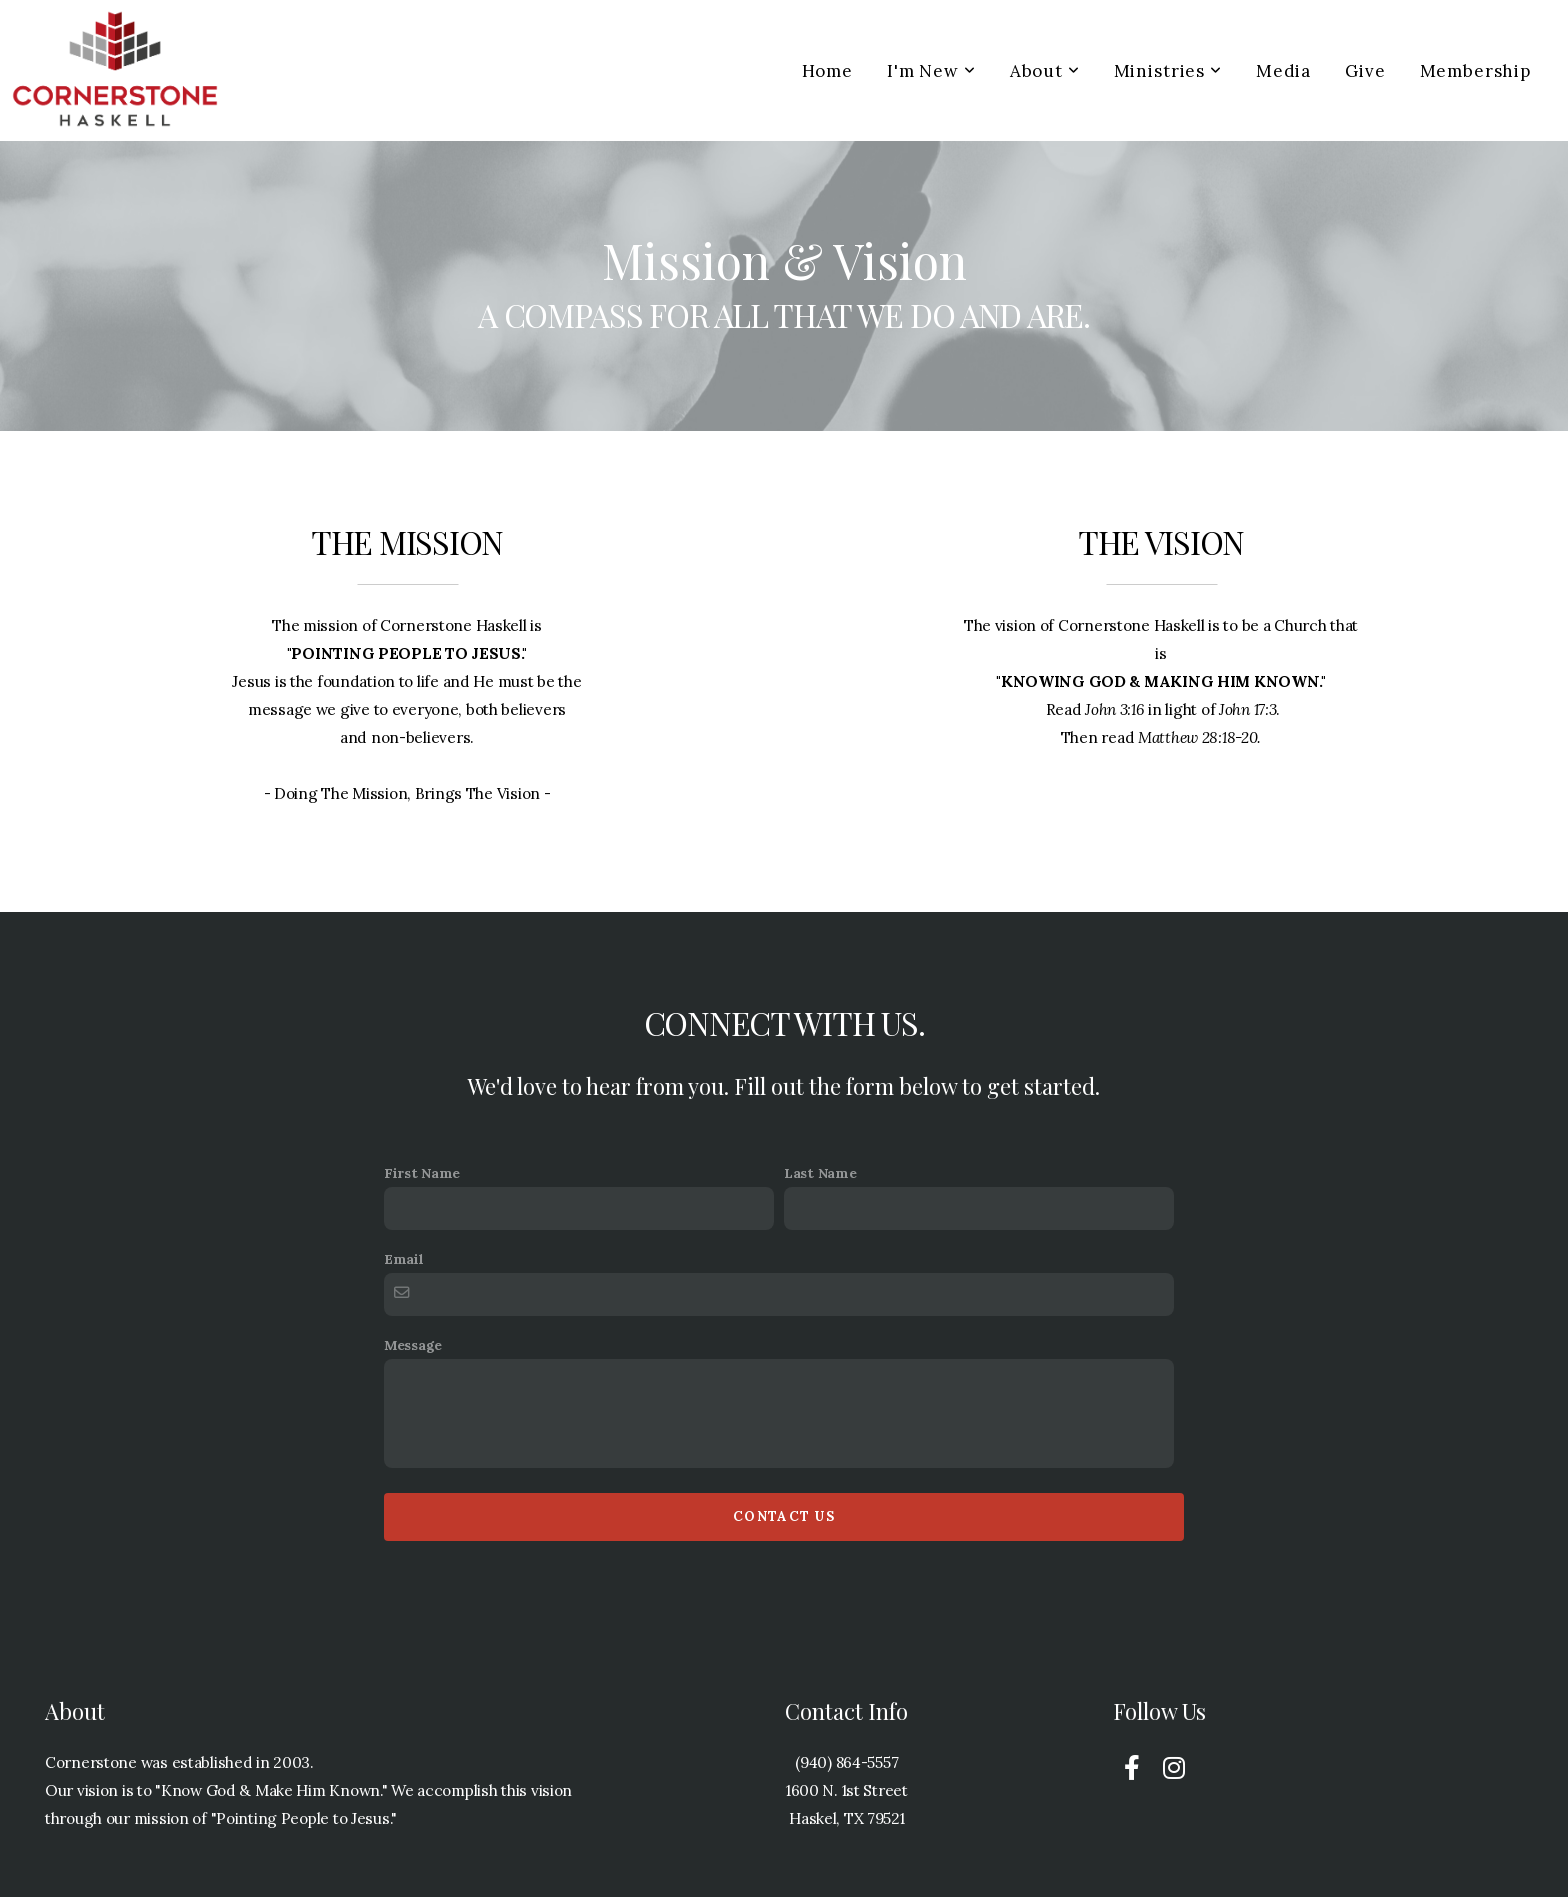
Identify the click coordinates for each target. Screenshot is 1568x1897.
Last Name (820, 1173)
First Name (422, 1173)
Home (827, 71)
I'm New (931, 71)
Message (413, 1345)
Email (404, 1259)
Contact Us (784, 1516)
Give (1365, 71)
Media (1283, 71)
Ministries (1168, 71)
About (1045, 71)
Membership (1476, 71)
